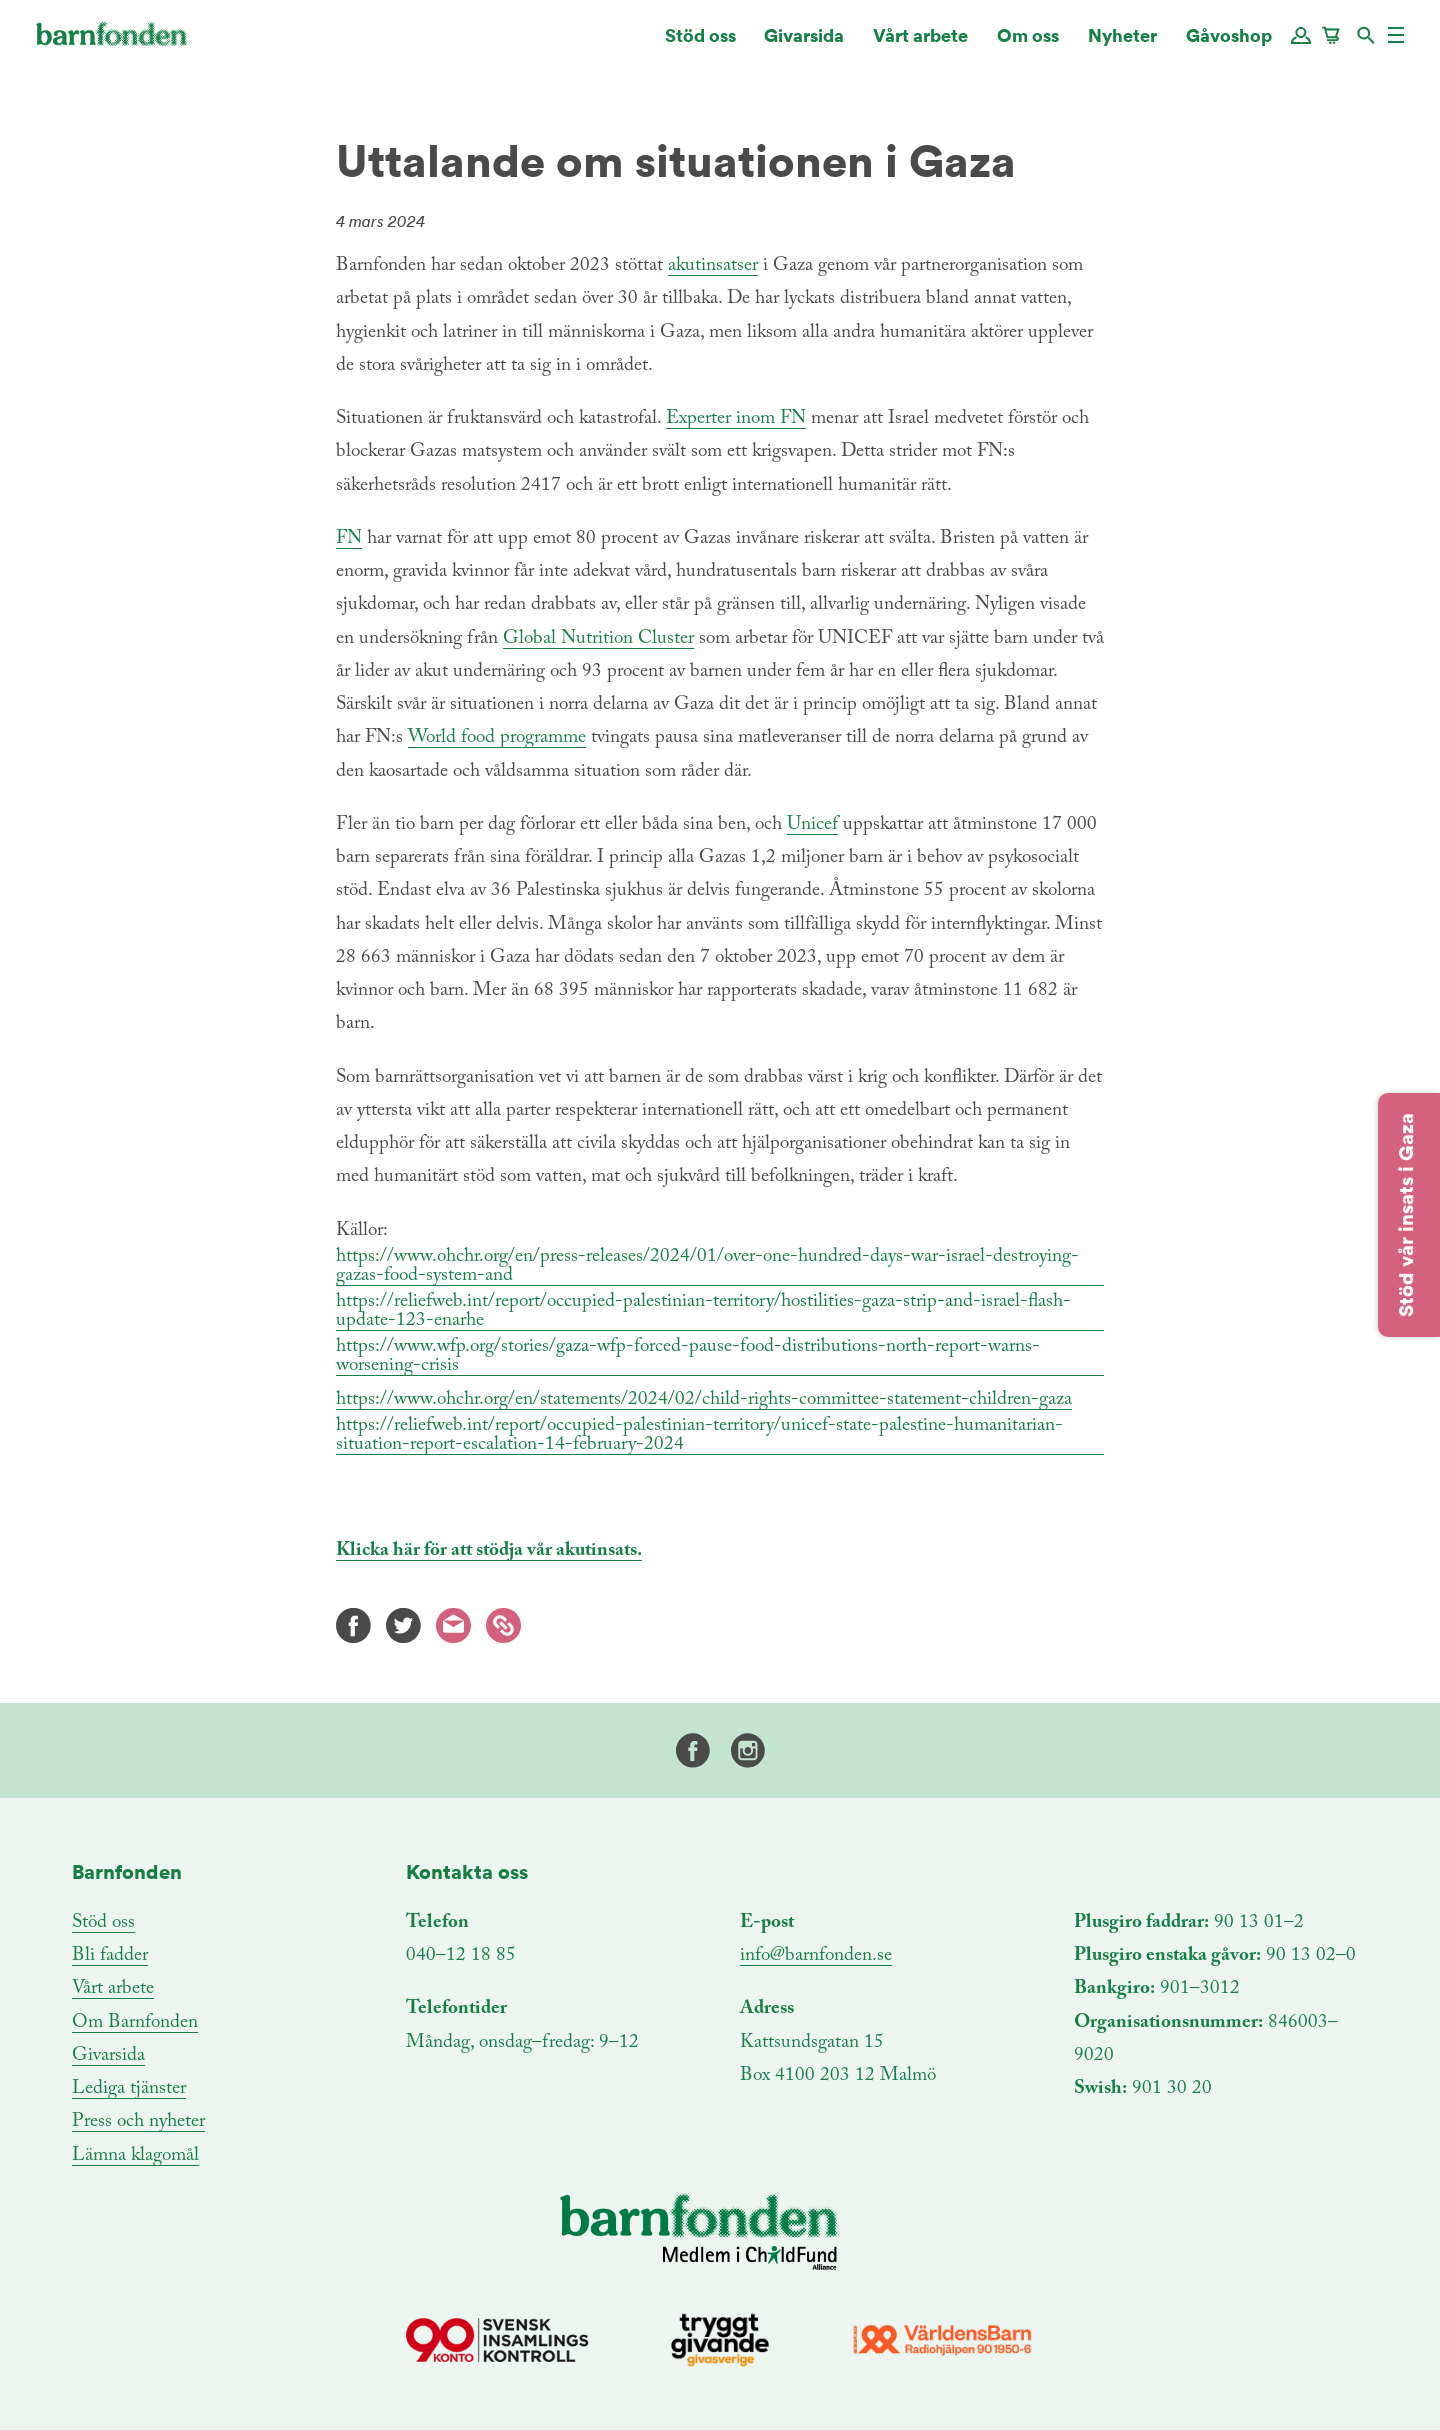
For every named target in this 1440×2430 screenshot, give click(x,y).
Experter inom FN (736, 418)
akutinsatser (713, 265)
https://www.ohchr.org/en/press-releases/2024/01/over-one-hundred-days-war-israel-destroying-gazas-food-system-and (707, 1266)
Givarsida (804, 44)
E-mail (453, 1625)
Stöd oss (700, 44)
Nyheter (1122, 44)
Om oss (1028, 44)
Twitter (403, 1625)
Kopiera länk (503, 1625)
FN (349, 538)
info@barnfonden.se (816, 1955)
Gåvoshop (1229, 44)
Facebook (353, 1625)
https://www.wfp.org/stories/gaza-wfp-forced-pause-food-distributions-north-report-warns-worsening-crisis (688, 1356)
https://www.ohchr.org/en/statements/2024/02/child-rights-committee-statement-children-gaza (704, 1399)
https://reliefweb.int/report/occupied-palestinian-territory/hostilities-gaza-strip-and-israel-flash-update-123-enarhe (703, 1311)
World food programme (497, 737)
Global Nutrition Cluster (598, 638)
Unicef (812, 824)
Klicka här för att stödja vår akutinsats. (489, 1550)
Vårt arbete (920, 44)
